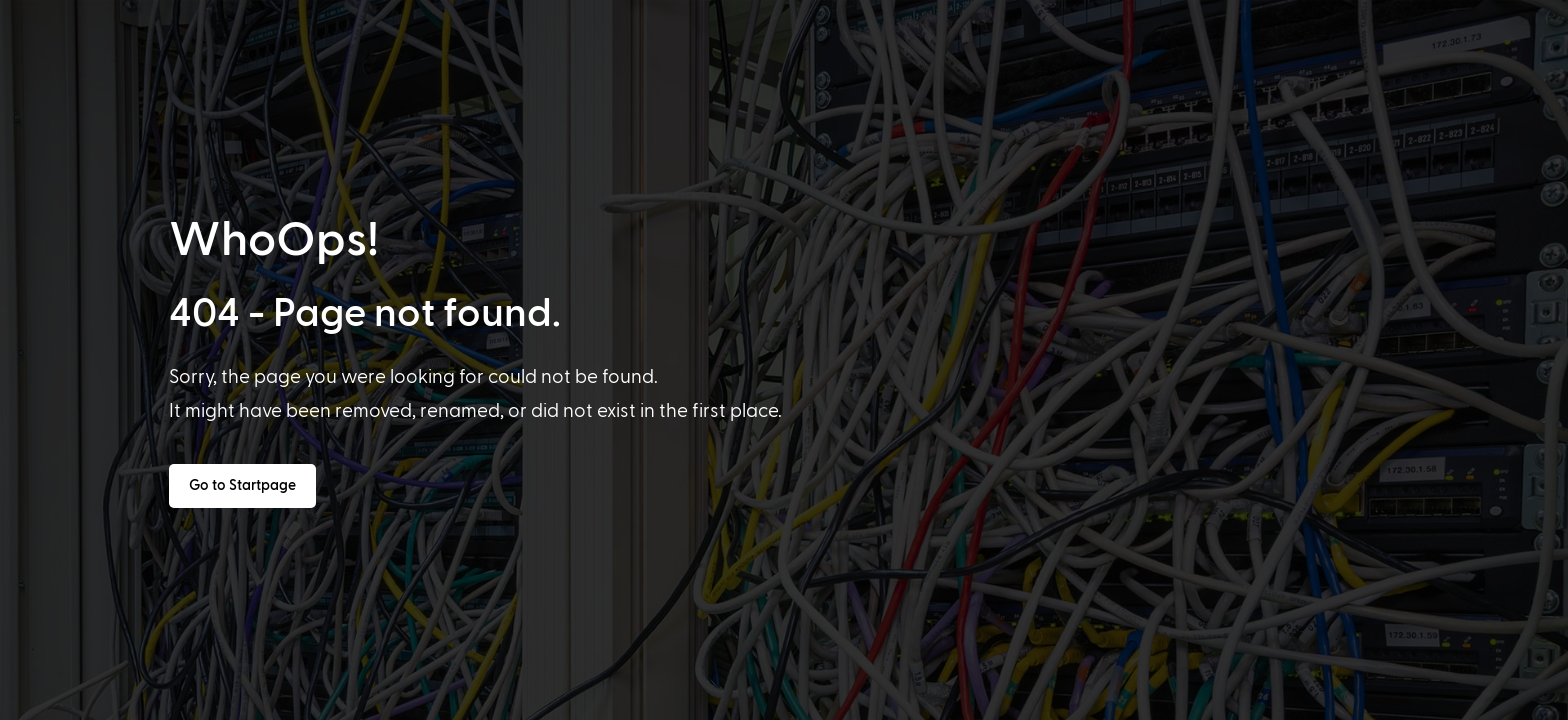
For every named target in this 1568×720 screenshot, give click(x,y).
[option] (127, 702)
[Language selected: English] (822, 701)
